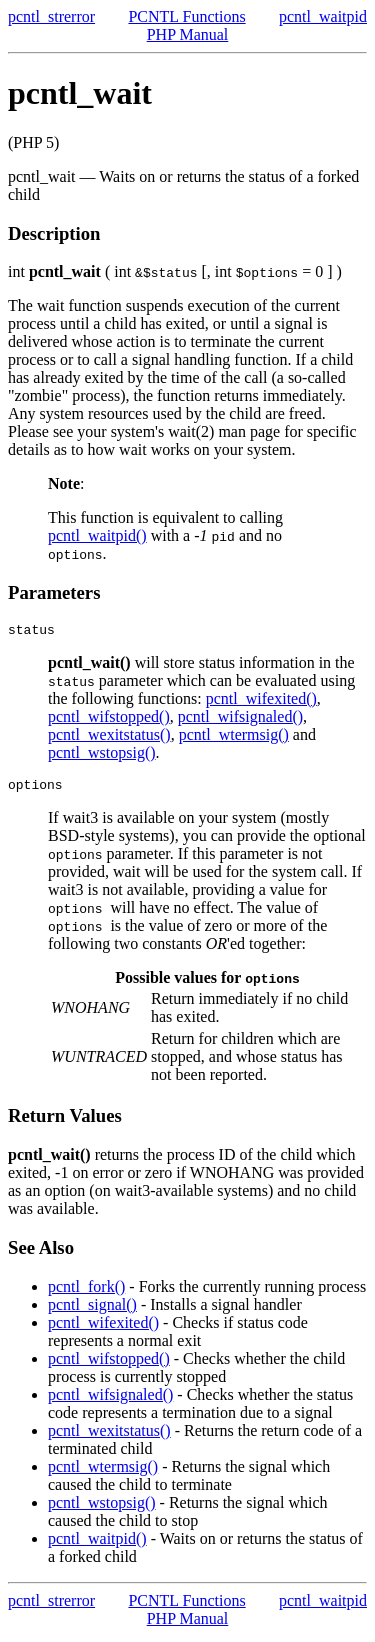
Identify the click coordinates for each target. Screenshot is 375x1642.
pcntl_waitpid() (97, 535)
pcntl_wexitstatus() (109, 737)
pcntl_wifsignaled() (240, 719)
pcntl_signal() (92, 1310)
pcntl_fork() (86, 1292)
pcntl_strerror (51, 16)
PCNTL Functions (186, 16)
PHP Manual (188, 34)
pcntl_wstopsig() (102, 755)
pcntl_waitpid (323, 16)
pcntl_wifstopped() (109, 719)
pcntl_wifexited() (261, 701)
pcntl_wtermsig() (234, 737)
